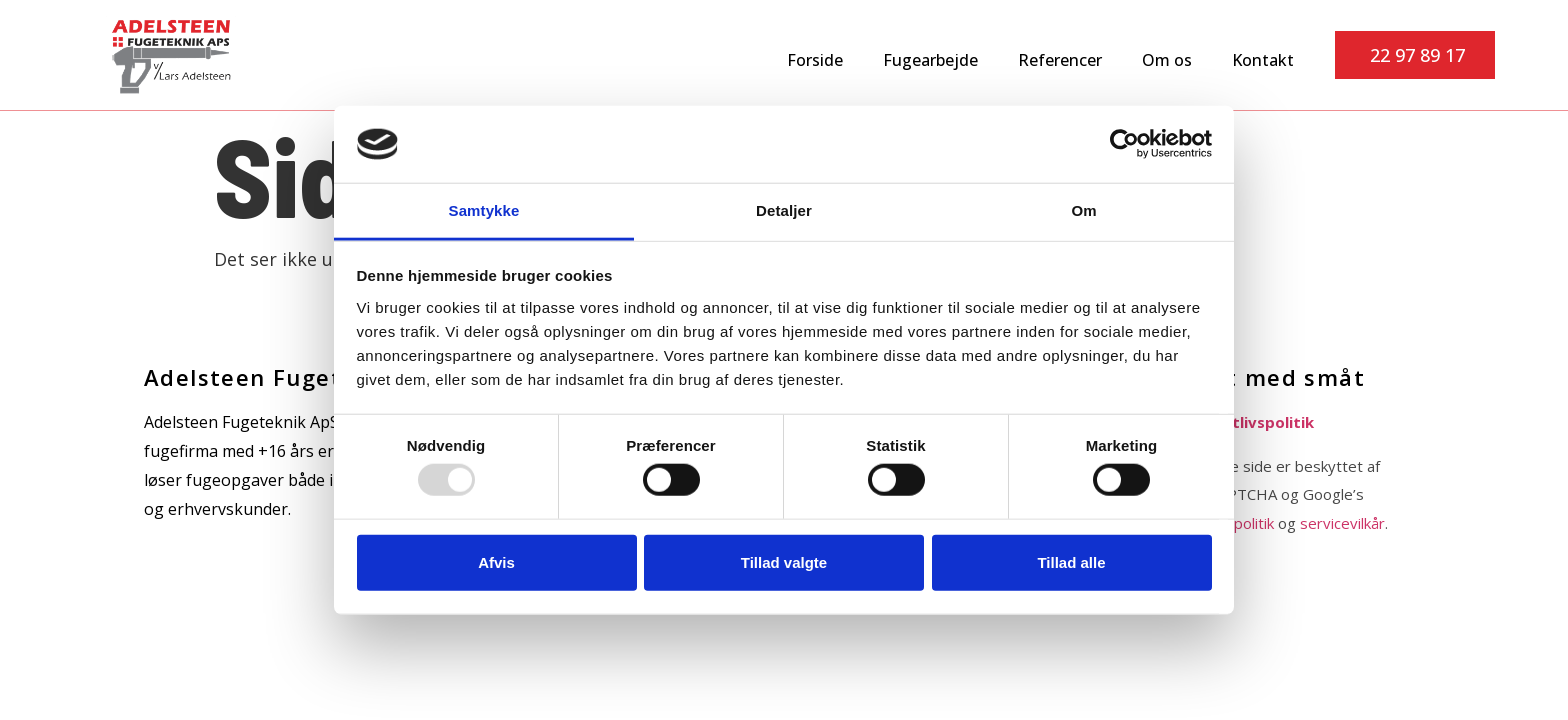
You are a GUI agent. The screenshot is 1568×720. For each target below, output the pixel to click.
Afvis (496, 561)
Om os (1167, 60)
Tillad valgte (784, 561)
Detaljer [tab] (784, 210)
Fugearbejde (930, 60)
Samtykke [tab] (484, 210)
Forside (815, 60)
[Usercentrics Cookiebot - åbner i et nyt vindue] (1124, 144)
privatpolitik (1234, 523)
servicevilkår (1342, 523)
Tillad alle (1071, 561)
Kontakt (1263, 60)
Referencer (1060, 60)
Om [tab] (1083, 210)
